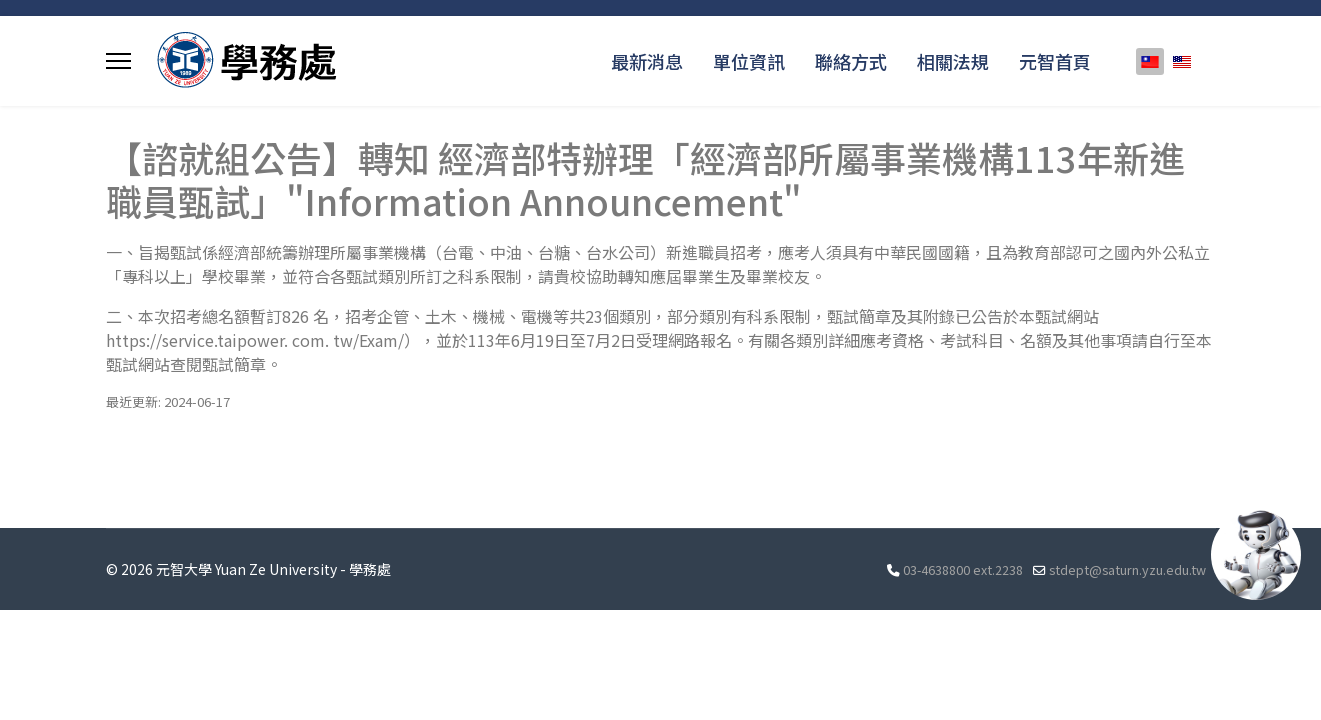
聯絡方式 (851, 61)
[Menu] (118, 61)
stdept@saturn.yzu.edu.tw (1127, 569)
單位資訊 (749, 61)
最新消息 (647, 61)
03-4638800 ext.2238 (963, 569)
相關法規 (953, 61)
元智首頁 (1055, 61)
